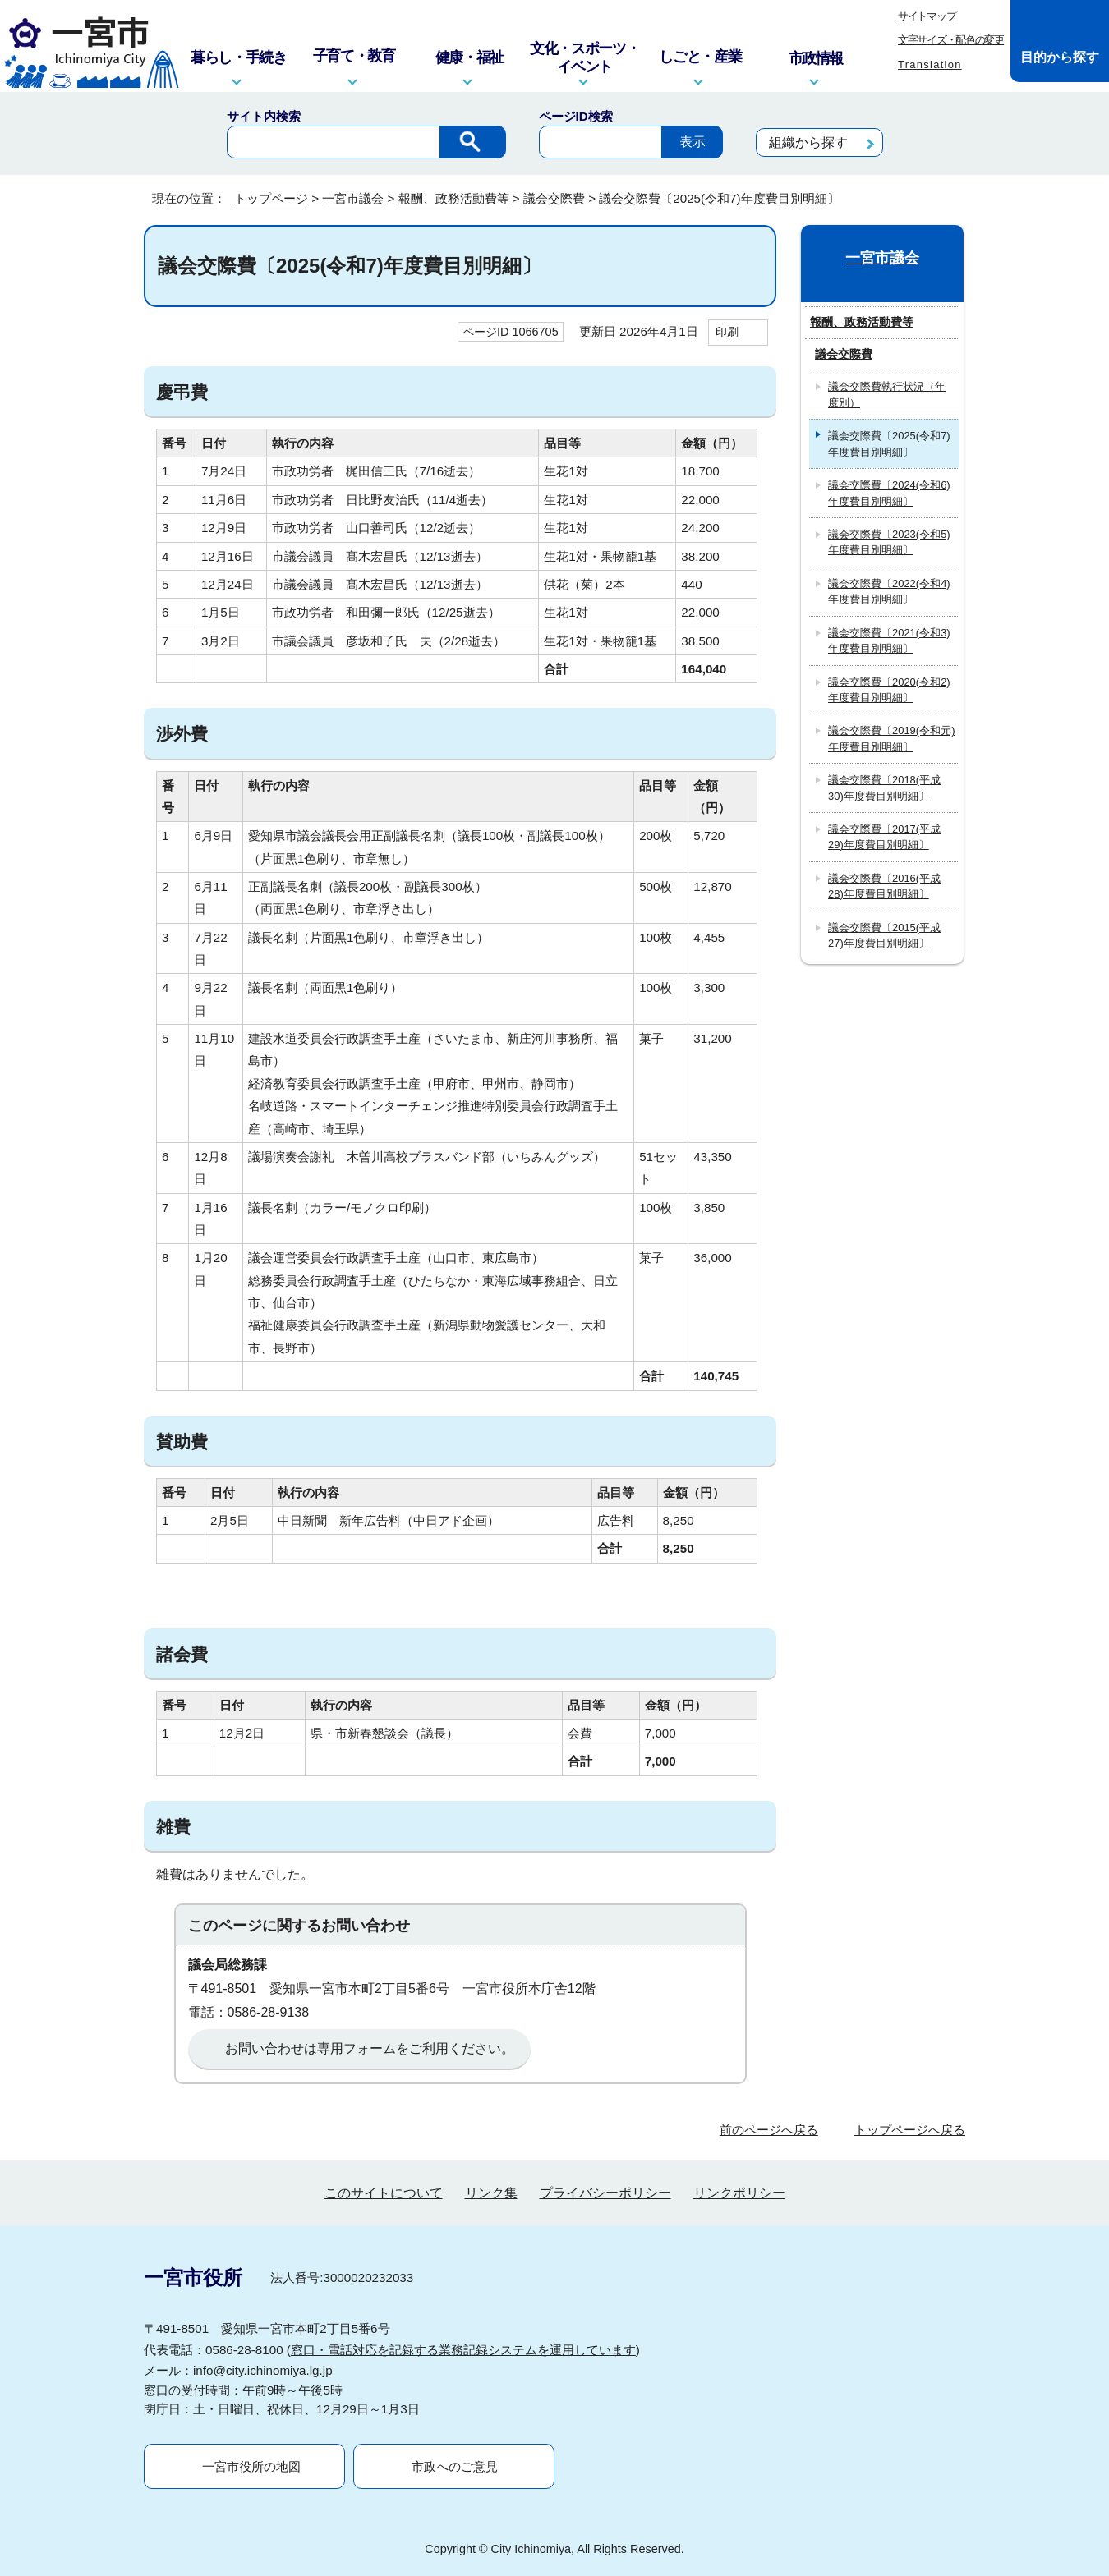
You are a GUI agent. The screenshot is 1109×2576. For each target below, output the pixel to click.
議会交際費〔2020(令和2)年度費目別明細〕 (889, 690)
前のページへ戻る (769, 2130)
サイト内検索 (264, 116)
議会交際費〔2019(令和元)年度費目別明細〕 (891, 738)
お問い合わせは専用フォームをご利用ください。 (369, 2048)
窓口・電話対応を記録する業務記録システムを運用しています (463, 2350)
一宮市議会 (353, 198)
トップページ (271, 198)
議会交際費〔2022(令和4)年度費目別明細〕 (889, 591)
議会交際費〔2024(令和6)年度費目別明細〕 (889, 493)
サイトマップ (926, 16)
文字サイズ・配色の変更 (951, 40)
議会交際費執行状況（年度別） (887, 394)
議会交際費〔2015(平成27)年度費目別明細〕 (884, 935)
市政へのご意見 (455, 2466)
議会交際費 (554, 198)
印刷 (727, 331)
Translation (930, 64)
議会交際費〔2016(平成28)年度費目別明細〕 (884, 886)
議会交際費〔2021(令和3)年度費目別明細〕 (889, 640)
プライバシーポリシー (605, 2193)
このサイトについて (383, 2193)
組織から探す (808, 142)
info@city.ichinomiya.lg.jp (263, 2370)
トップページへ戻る (909, 2130)
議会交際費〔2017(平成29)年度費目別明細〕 (884, 837)
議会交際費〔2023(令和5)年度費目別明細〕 (889, 542)
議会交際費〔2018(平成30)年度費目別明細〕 (884, 787)
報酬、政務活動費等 (453, 198)
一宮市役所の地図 (251, 2466)
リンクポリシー (739, 2193)
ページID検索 (576, 116)
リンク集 (491, 2193)
